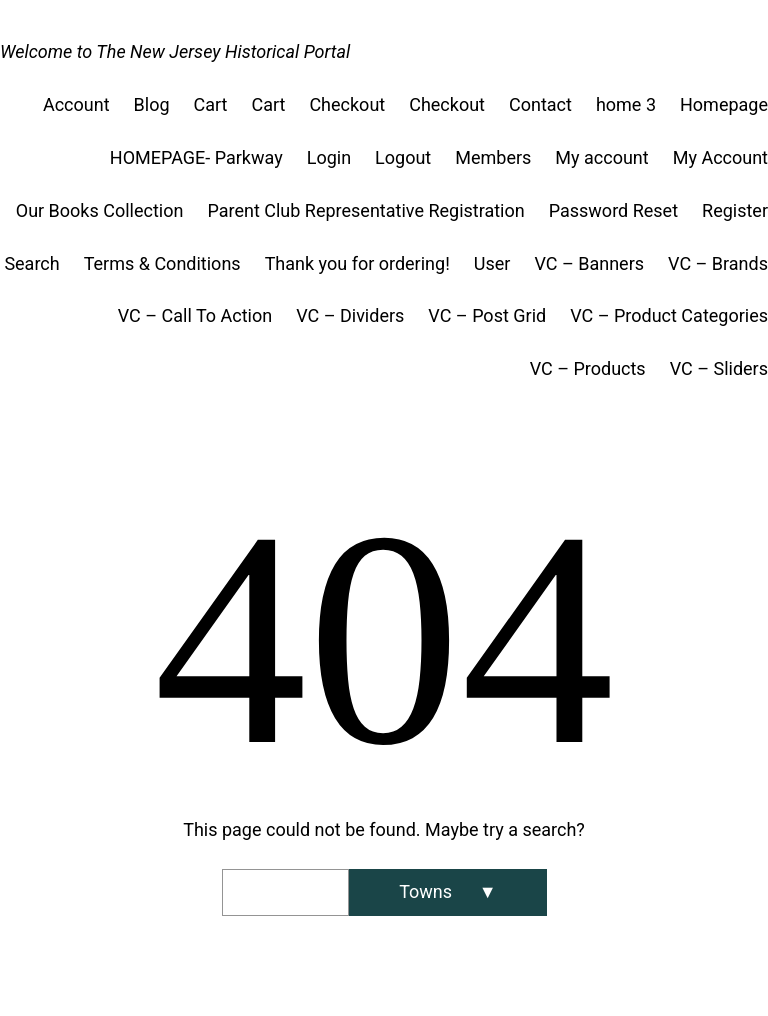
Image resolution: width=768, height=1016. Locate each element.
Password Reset (613, 210)
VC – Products (588, 368)
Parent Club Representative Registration (365, 210)
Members (493, 157)
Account (76, 104)
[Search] (447, 892)
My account (601, 157)
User (492, 263)
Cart (211, 104)
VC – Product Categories (669, 315)
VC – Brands (718, 263)
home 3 (626, 104)
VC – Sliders (719, 368)
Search (31, 263)
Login (329, 157)
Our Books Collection (100, 210)
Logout (403, 157)
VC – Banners (589, 263)
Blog (152, 104)
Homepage (724, 104)
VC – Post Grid (487, 315)
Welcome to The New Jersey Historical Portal (175, 51)
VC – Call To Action (195, 315)
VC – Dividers (350, 315)
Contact (540, 104)
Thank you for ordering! (357, 263)
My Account (720, 157)
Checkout (347, 104)
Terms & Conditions (162, 263)
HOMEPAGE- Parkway (196, 157)
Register (735, 210)
